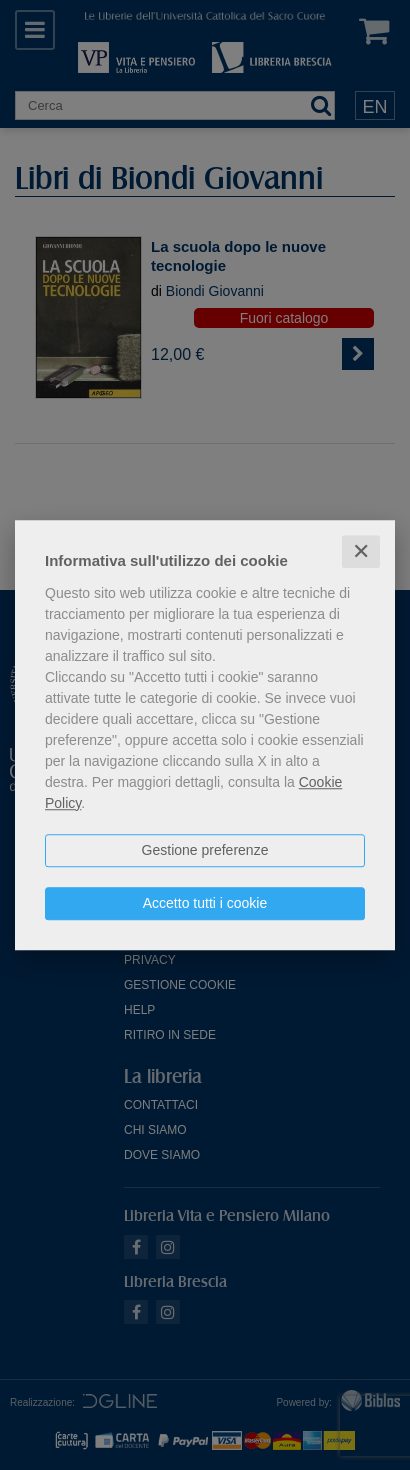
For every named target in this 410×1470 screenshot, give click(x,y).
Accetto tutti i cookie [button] (205, 903)
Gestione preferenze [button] (205, 850)
